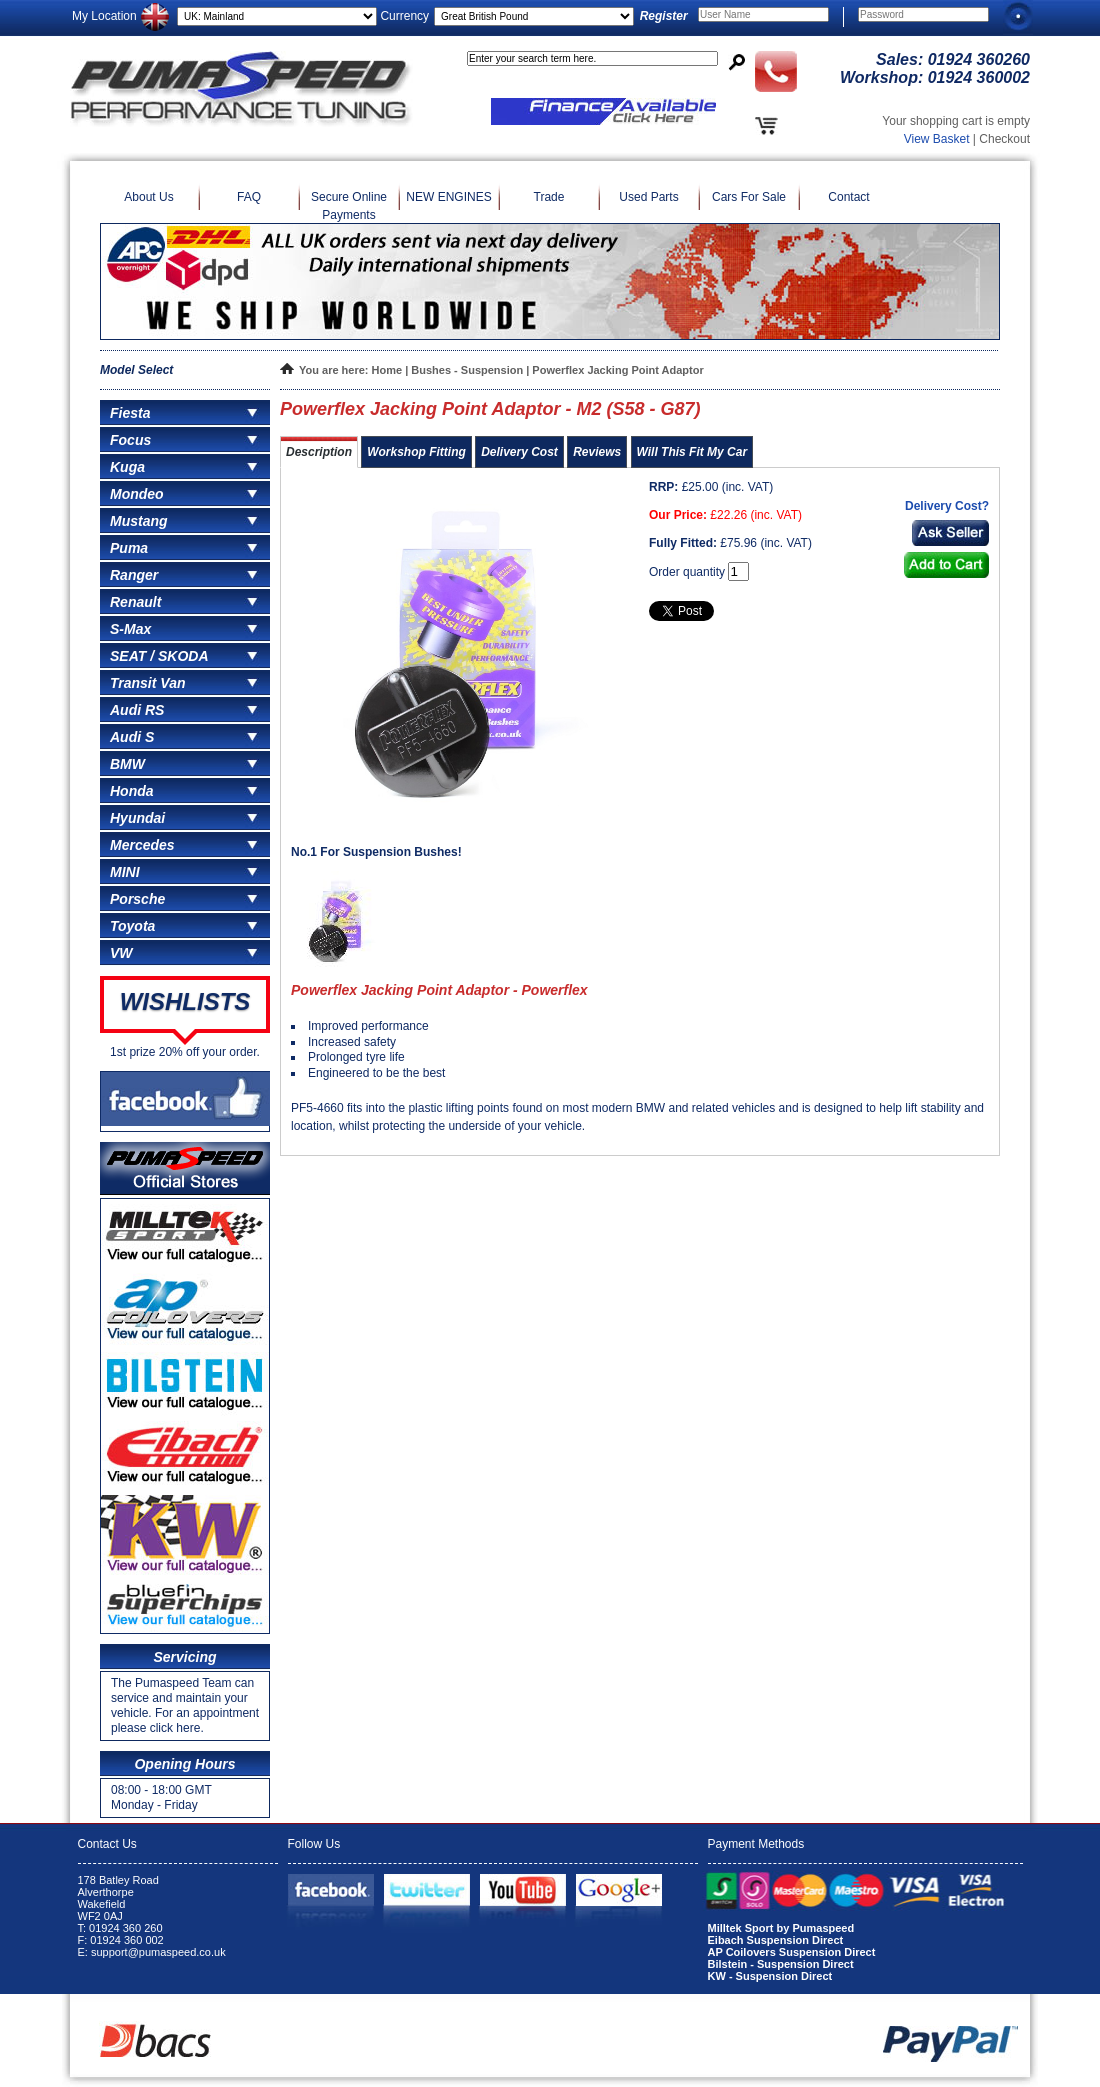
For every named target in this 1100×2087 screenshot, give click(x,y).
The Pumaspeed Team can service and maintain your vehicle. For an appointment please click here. (185, 1705)
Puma (129, 548)
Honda (132, 791)
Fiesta (130, 413)
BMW (127, 764)
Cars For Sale (749, 197)
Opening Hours (184, 1764)
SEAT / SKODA (159, 656)
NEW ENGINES (448, 197)
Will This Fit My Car (692, 452)
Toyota (132, 926)
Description (319, 452)
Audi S (132, 737)
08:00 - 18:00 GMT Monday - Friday (161, 1797)
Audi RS (137, 710)
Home (387, 370)
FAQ (249, 197)
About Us (148, 197)
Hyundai (137, 818)
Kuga (127, 467)
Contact (848, 197)
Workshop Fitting (416, 452)
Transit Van (147, 683)
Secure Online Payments (349, 206)
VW (121, 953)
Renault (135, 602)
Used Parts (648, 197)
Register (664, 16)
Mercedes (142, 845)
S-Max (130, 629)
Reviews (597, 452)
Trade (549, 197)
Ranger (134, 575)
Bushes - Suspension (467, 370)
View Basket (937, 139)
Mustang (139, 521)
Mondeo (137, 494)
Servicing (184, 1657)
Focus (130, 440)
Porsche (137, 899)
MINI (125, 872)
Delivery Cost (519, 452)
